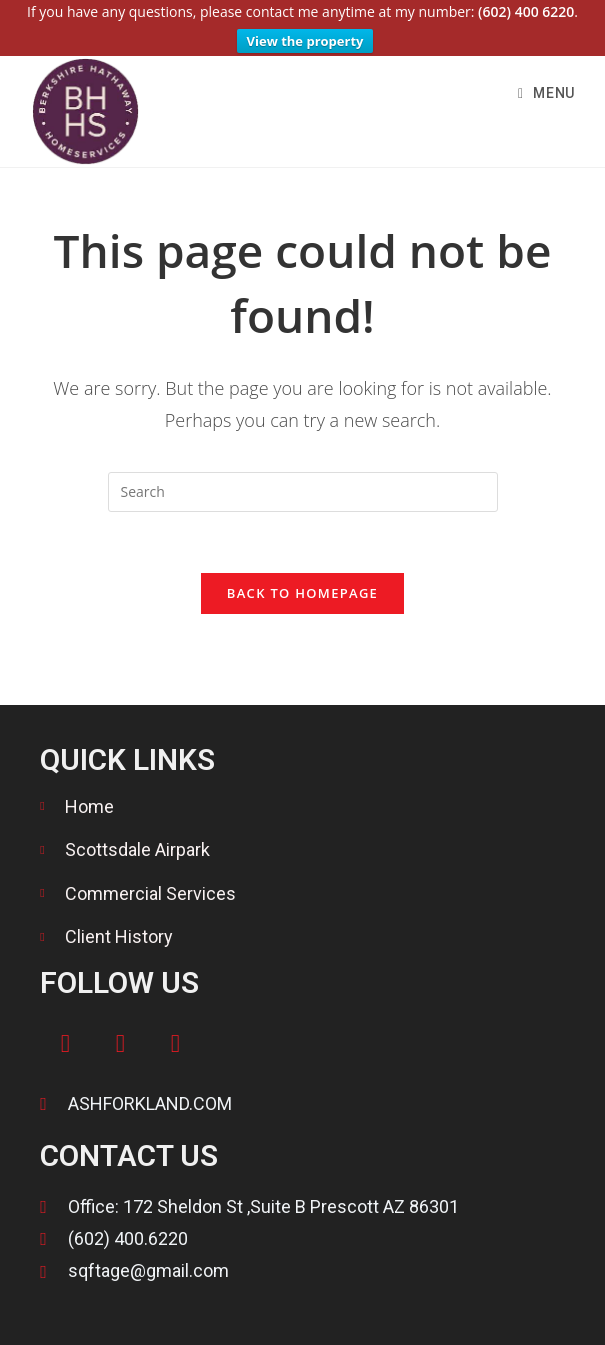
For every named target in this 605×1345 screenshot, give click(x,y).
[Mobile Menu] (546, 78)
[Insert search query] (303, 477)
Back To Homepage (302, 578)
